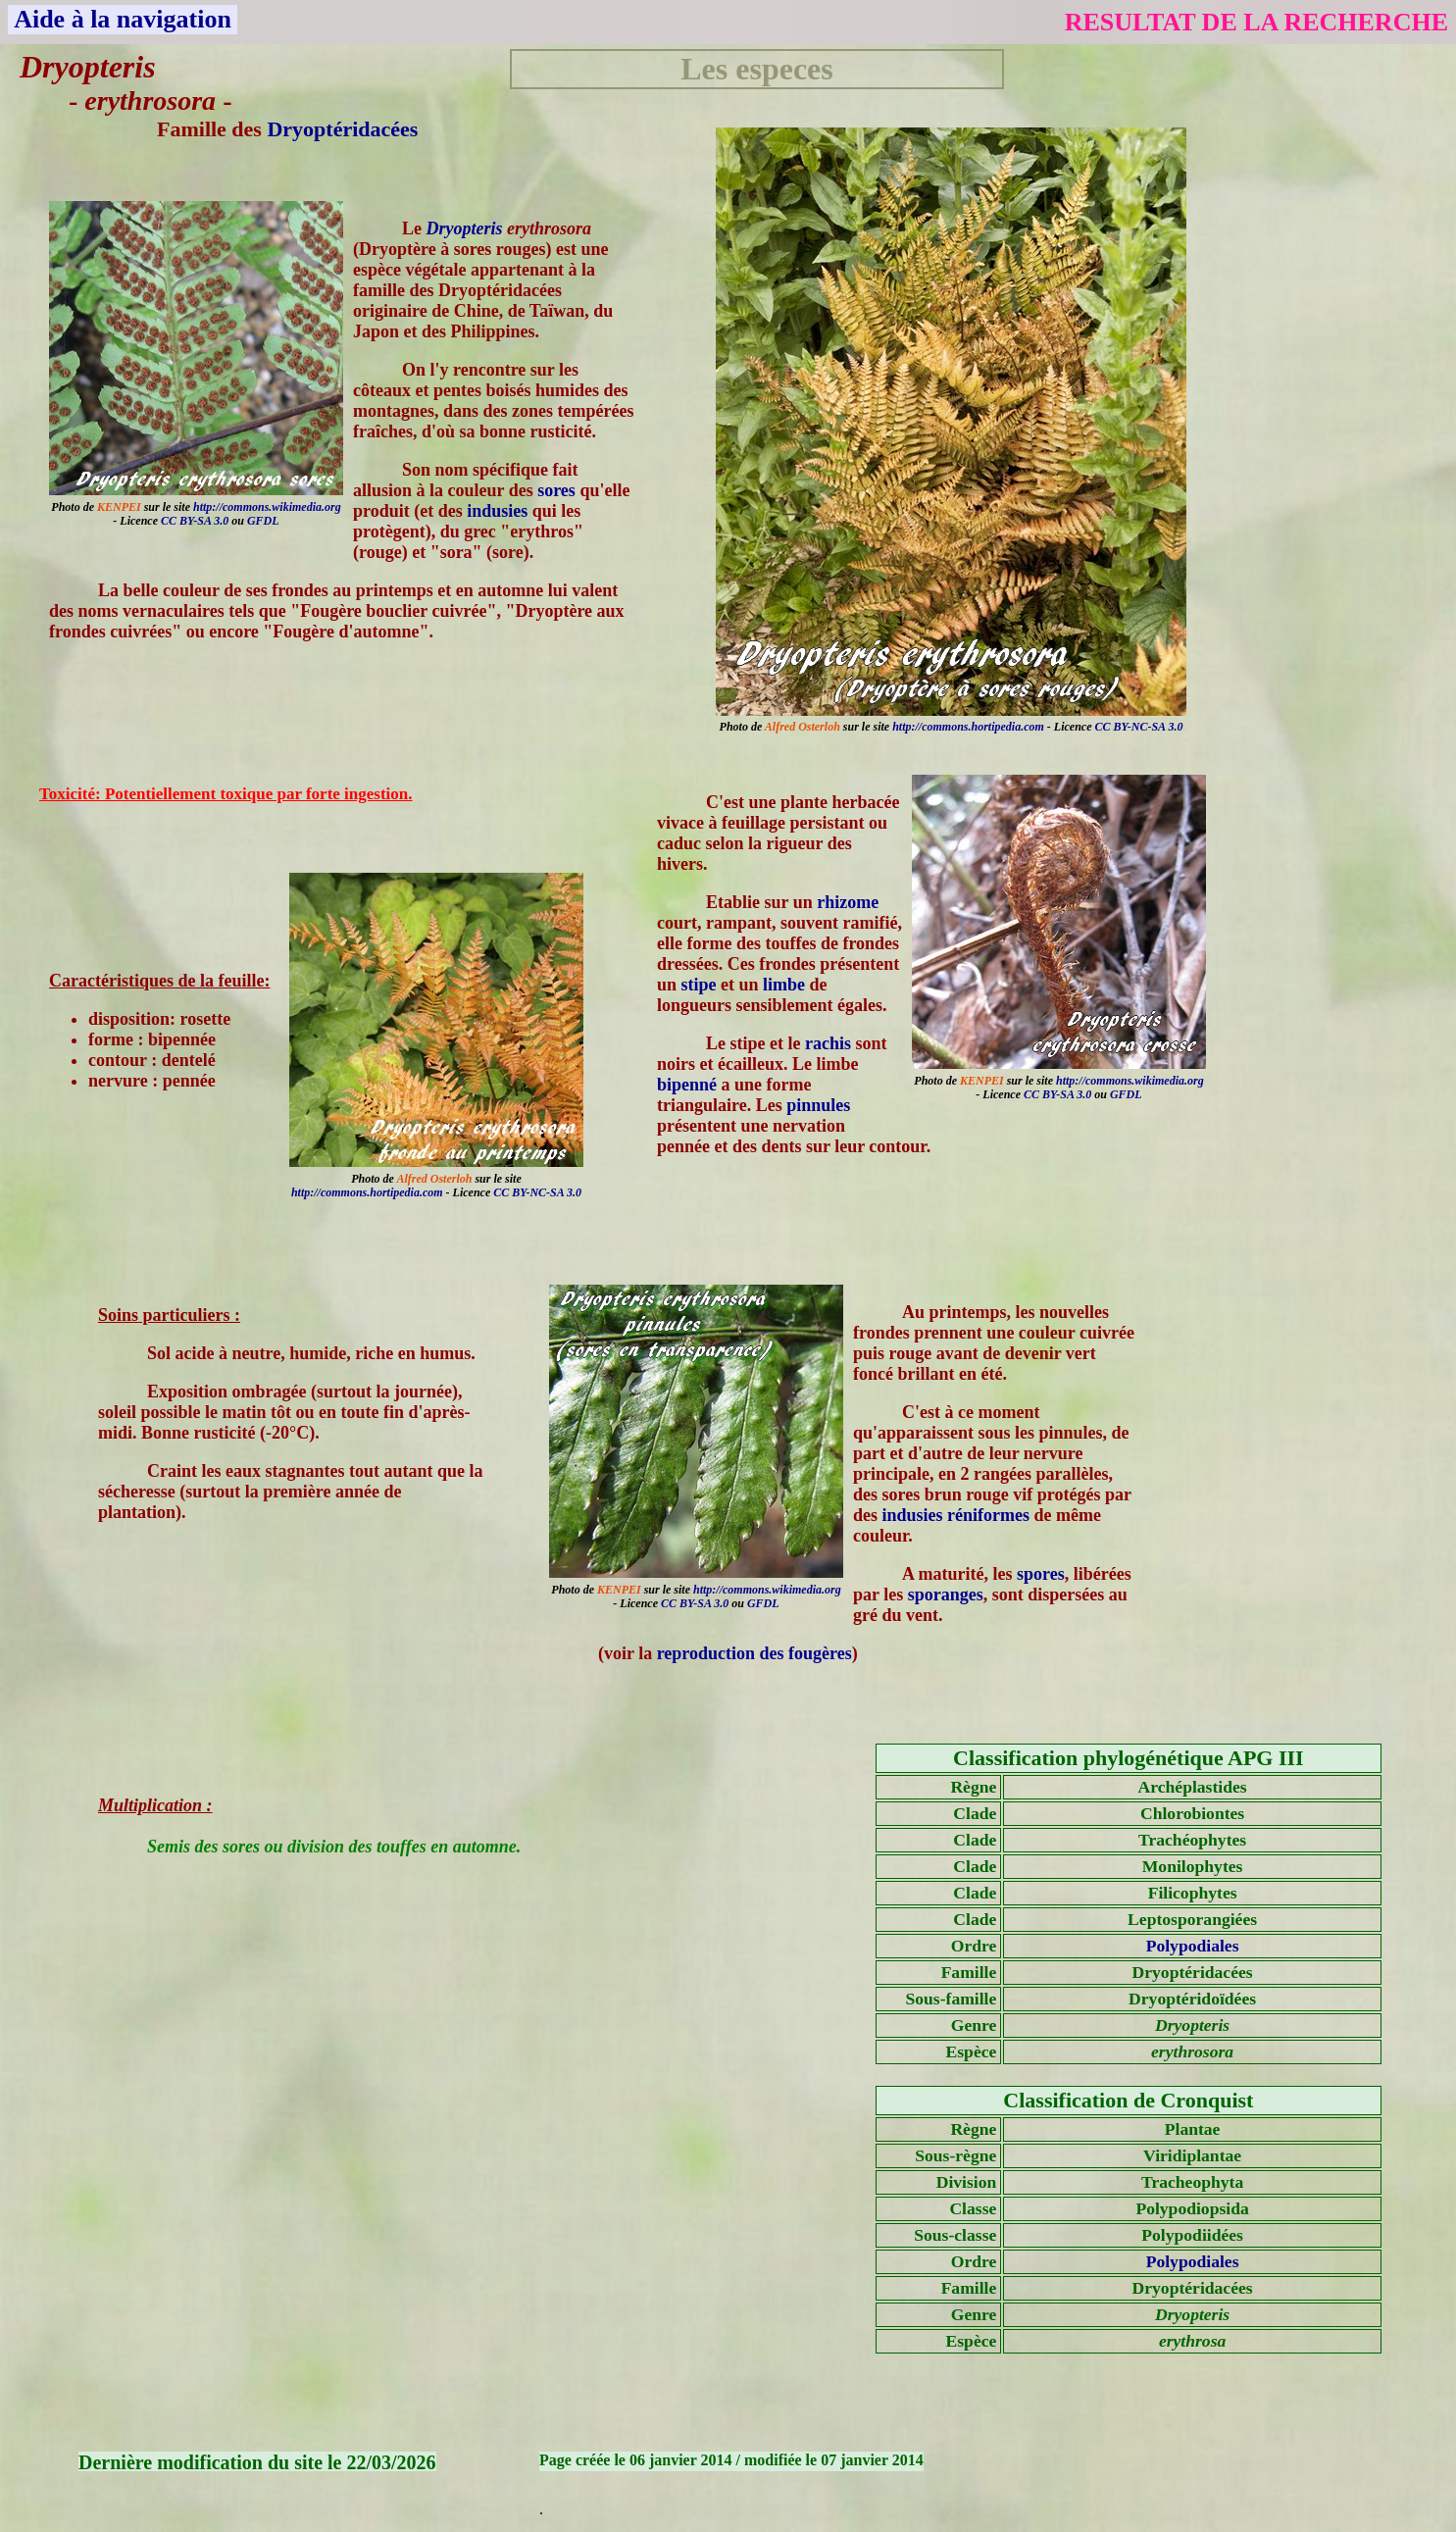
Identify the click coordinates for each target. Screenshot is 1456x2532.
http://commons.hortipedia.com (968, 727)
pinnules (818, 1105)
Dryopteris (465, 228)
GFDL (263, 521)
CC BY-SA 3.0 (194, 521)
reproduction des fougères (754, 1653)
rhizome (848, 902)
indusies (497, 511)
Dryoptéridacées (342, 129)
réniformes (988, 1515)
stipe (699, 984)
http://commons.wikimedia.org (267, 507)
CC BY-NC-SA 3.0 (1138, 727)
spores (1041, 1574)
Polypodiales (1192, 1945)
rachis (828, 1043)
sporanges (945, 1594)
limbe (784, 984)
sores (556, 490)
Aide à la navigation (122, 19)
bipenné (687, 1084)
